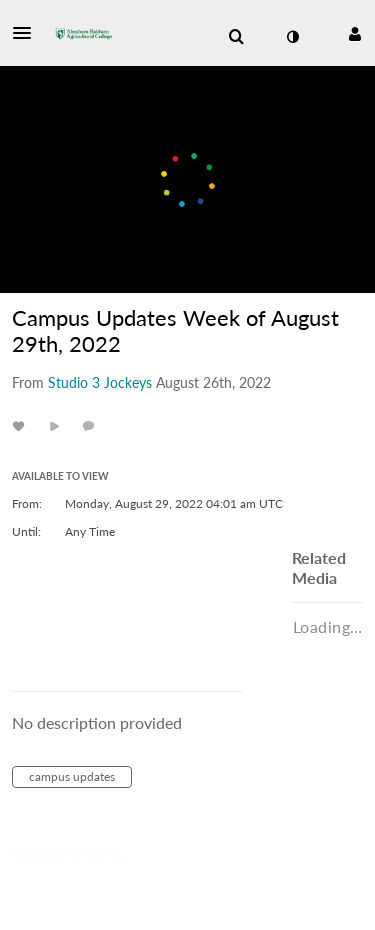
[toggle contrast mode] (292, 37)
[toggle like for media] (21, 425)
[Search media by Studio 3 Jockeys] (100, 382)
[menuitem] (236, 37)
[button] (28, 33)
